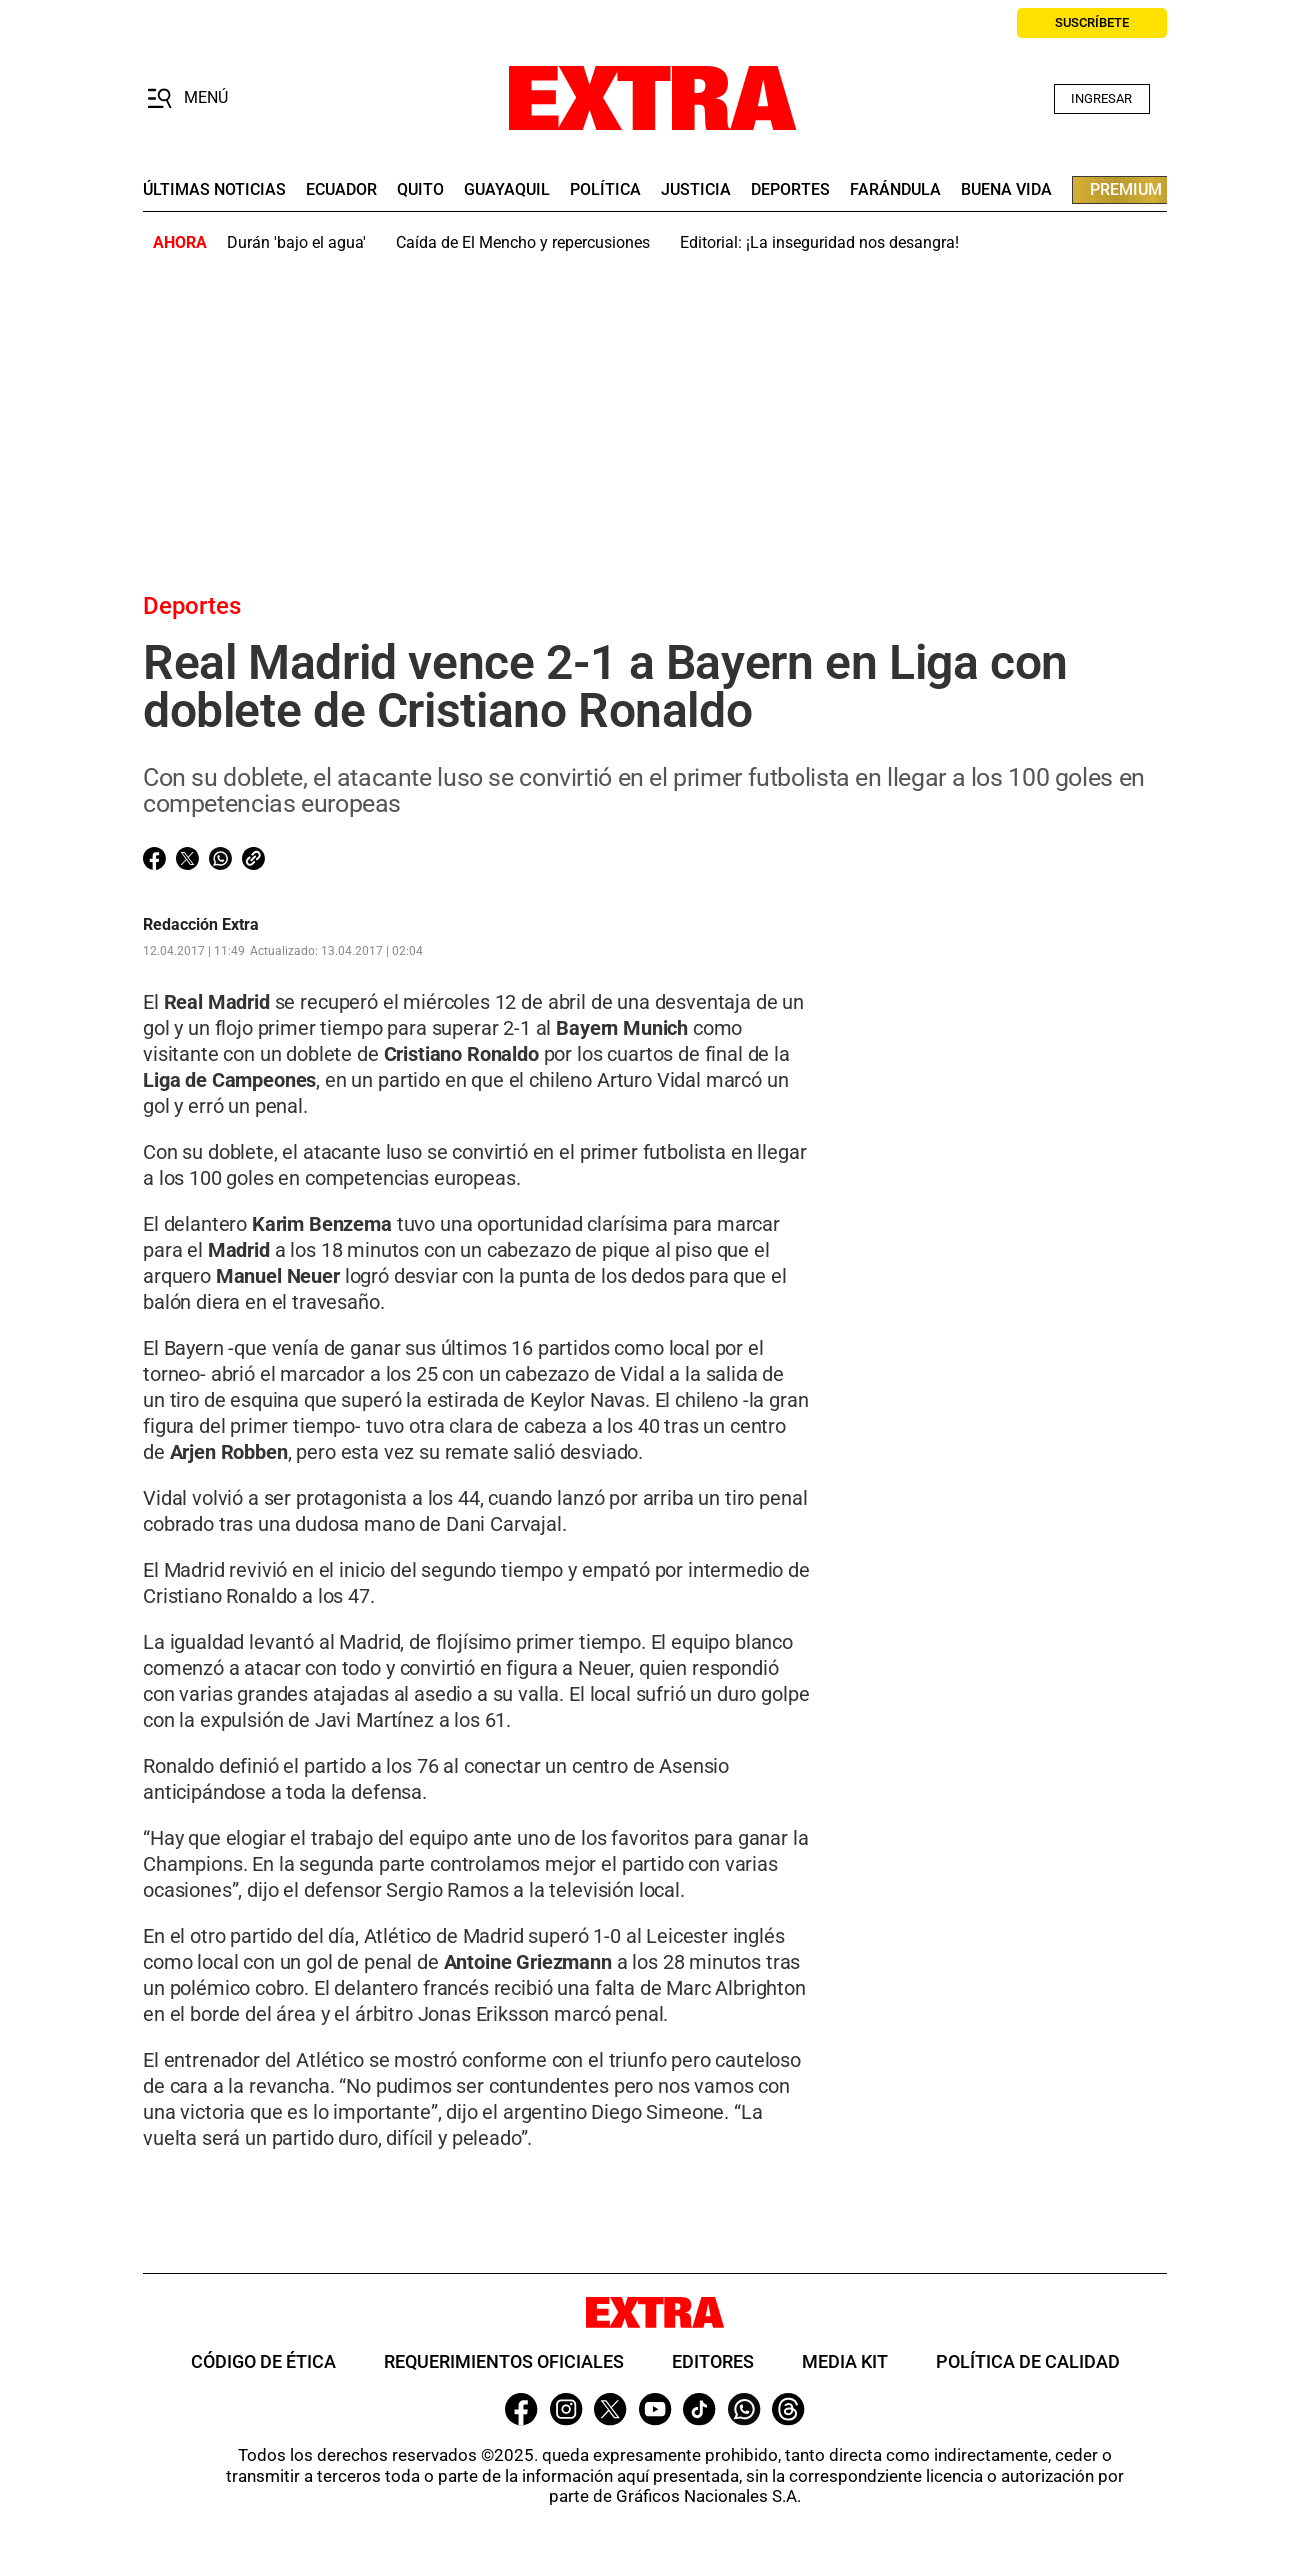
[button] (187, 99)
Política (605, 190)
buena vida (1006, 190)
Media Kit (845, 2361)
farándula (895, 190)
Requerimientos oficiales (504, 2361)
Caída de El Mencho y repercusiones (523, 242)
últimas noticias (214, 190)
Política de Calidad (1028, 2361)
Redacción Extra (201, 925)
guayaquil (507, 190)
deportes (790, 190)
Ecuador (341, 190)
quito (420, 190)
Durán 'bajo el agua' (296, 242)
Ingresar (1101, 98)
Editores (713, 2361)
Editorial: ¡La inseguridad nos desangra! (819, 242)
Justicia (696, 190)
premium (1126, 189)
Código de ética (263, 2361)
